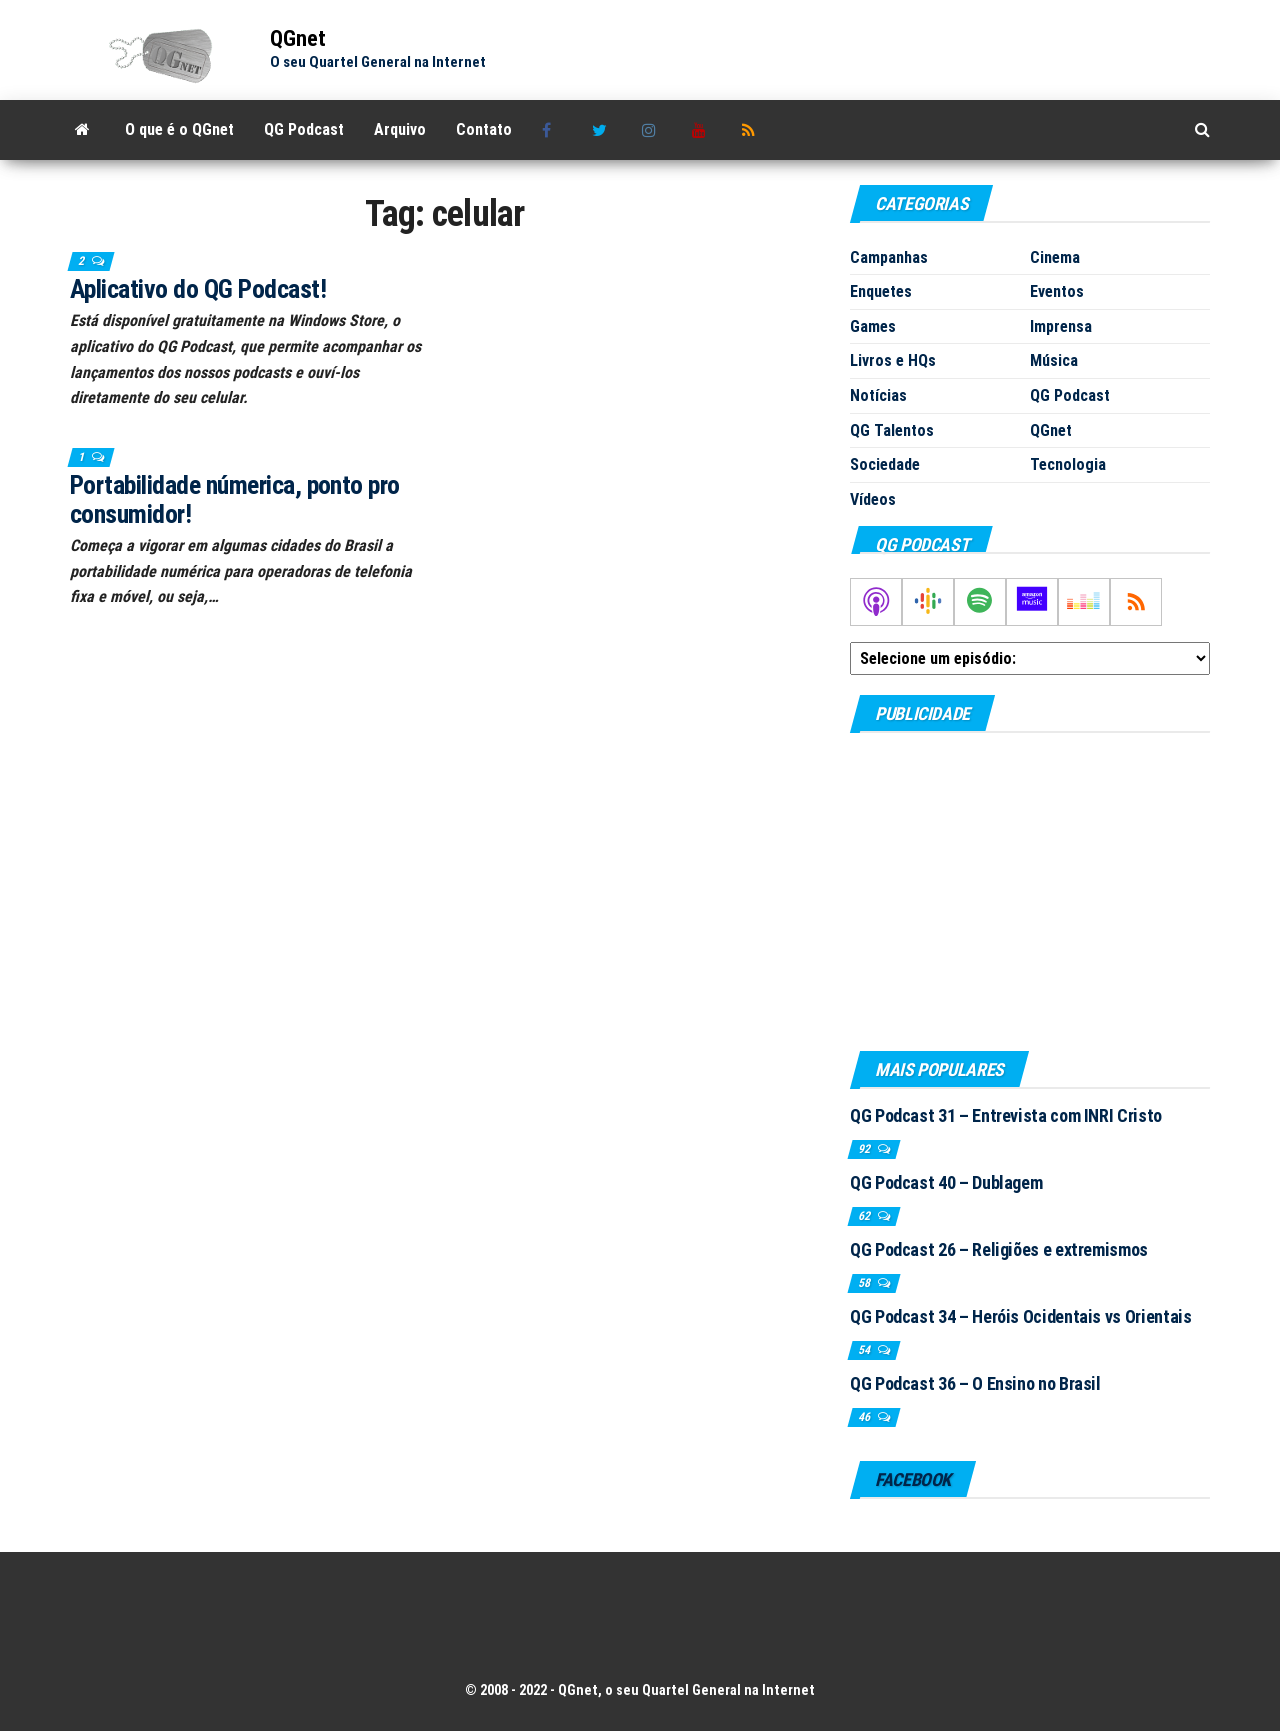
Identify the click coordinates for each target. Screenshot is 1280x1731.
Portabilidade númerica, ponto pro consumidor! (235, 499)
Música (1054, 360)
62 (865, 1216)
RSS (752, 130)
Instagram (652, 130)
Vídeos (873, 499)
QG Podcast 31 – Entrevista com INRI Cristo (1006, 1115)
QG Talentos (892, 430)
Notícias (878, 395)
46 (865, 1417)
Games (873, 326)
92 (865, 1149)
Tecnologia (1068, 464)
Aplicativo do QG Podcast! (198, 289)
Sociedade (885, 464)
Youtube (702, 130)
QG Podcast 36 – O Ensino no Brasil (975, 1383)
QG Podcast (304, 129)
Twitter (602, 130)
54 (865, 1350)
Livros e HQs (893, 360)
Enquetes (881, 291)
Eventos (1057, 291)
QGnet (298, 38)
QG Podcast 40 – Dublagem (946, 1182)
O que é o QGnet (179, 129)
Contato (484, 129)
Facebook (552, 130)
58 (865, 1283)
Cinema (1055, 257)
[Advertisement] (1030, 891)
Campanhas (889, 257)
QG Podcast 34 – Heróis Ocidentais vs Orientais (1020, 1316)
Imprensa (1061, 326)
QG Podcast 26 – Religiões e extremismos (999, 1249)
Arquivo (400, 129)
